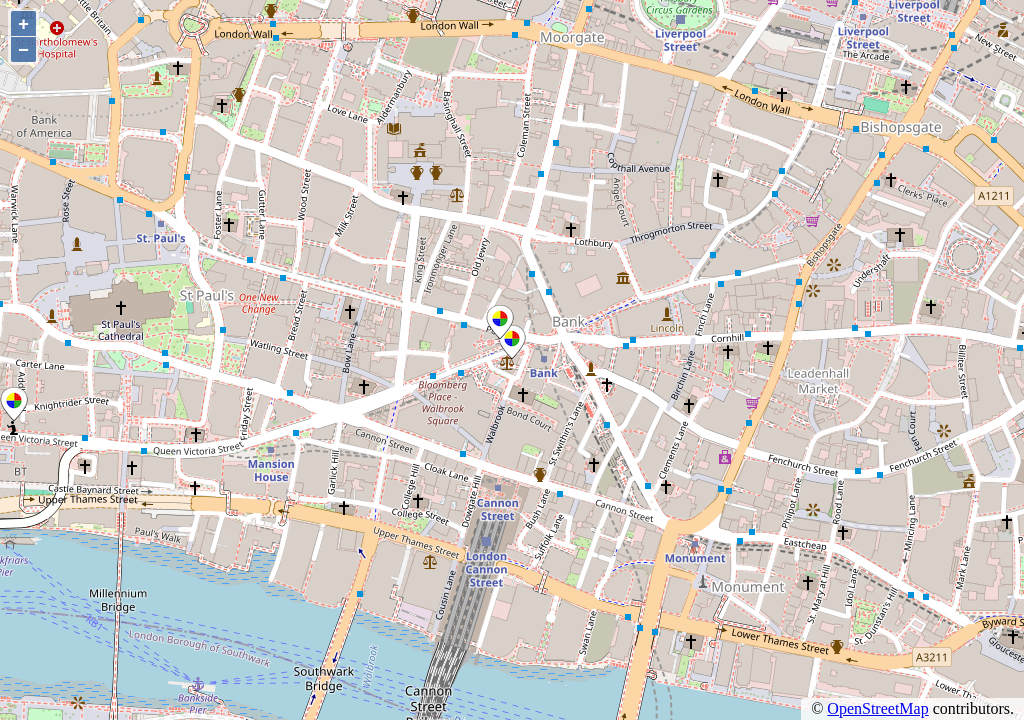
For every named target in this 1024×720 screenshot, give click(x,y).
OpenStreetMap (877, 708)
